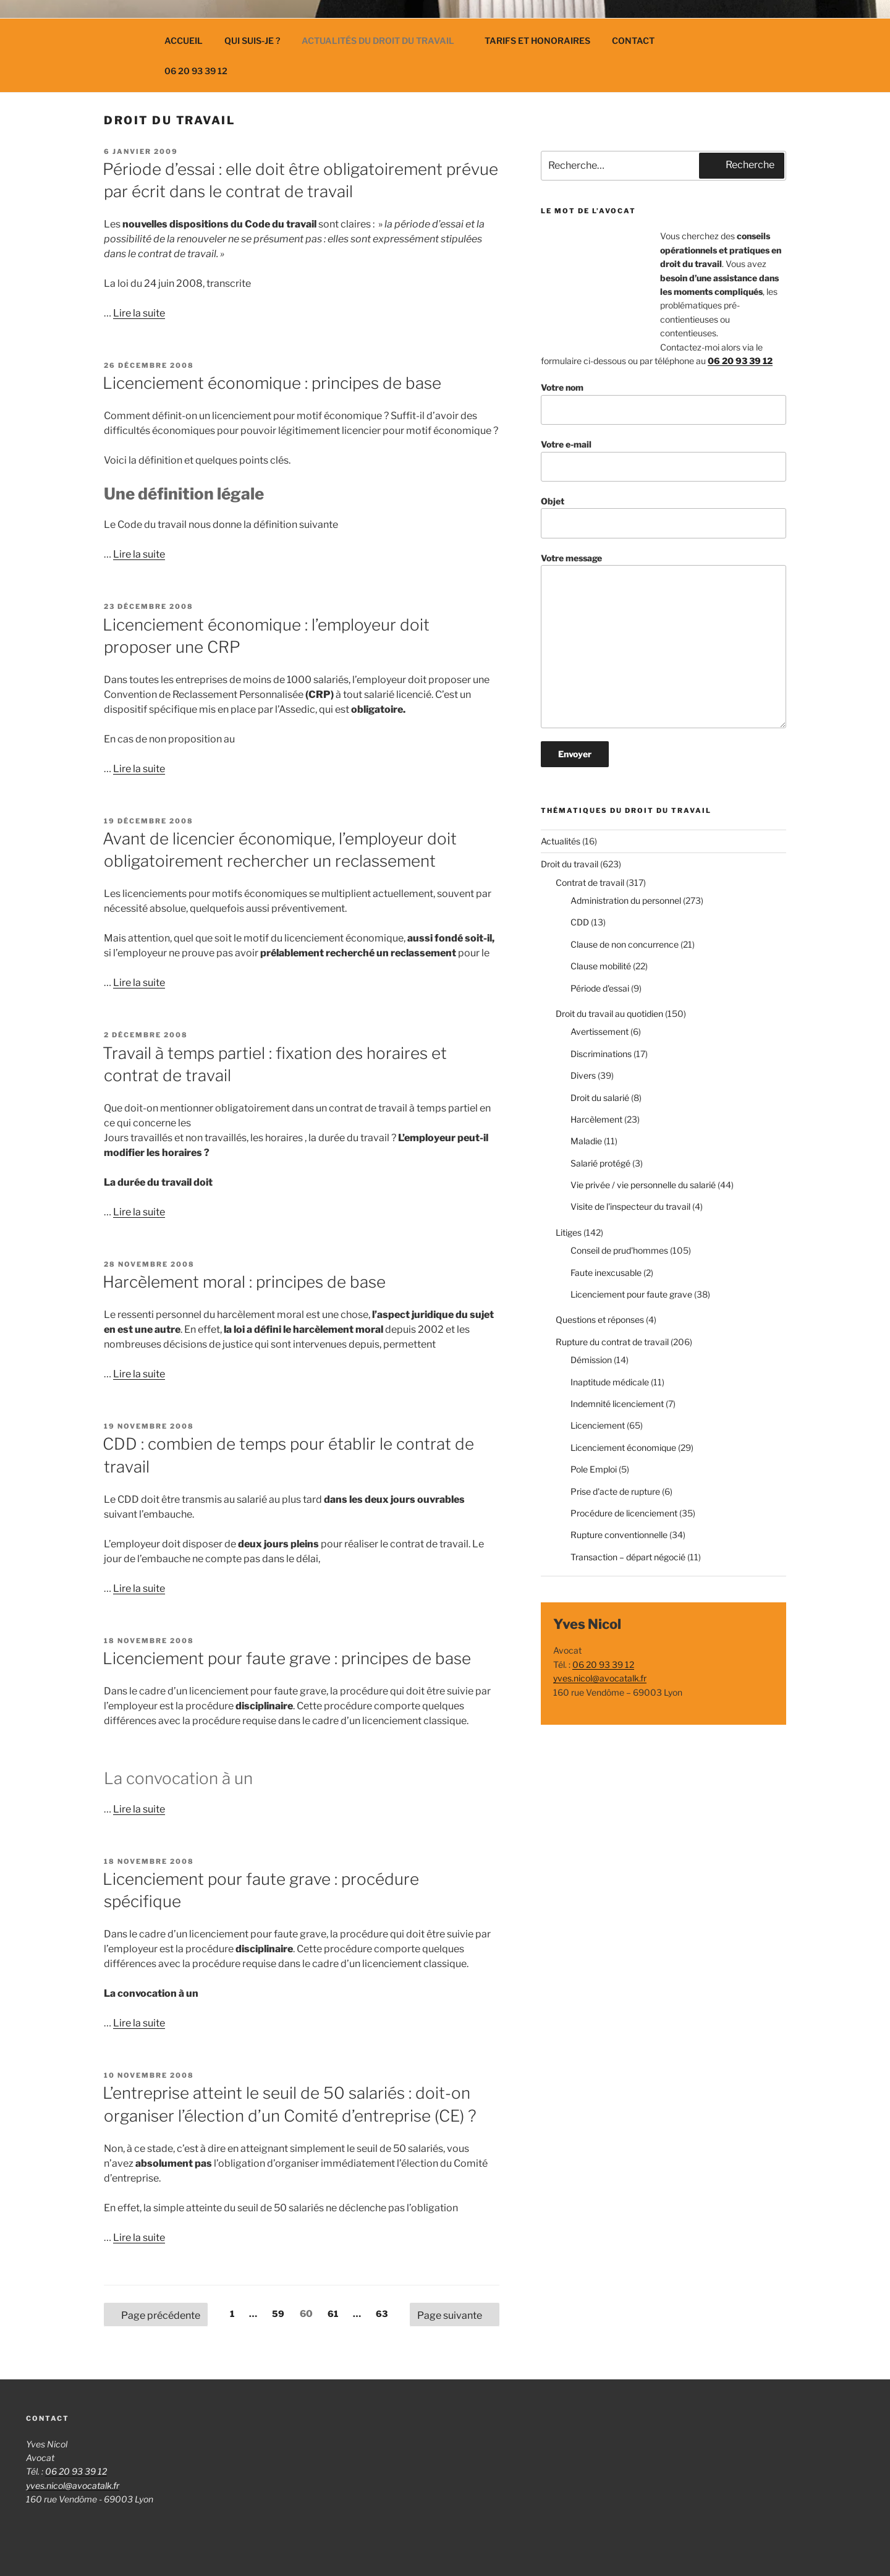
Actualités (560, 841)
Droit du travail (569, 864)
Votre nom (663, 403)
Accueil (183, 40)
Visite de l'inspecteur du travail (630, 1206)
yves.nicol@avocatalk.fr (599, 1678)
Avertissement (599, 1031)
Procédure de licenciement (623, 1513)
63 (385, 2313)
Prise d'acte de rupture (615, 1491)
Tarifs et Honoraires (537, 40)
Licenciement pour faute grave (631, 1294)
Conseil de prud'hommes (619, 1250)
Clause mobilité (600, 966)
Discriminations (601, 1053)
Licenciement (597, 1425)
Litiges (569, 1232)
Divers (583, 1075)
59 (281, 2313)
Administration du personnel (625, 900)
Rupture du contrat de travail (612, 1342)
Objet (663, 517)
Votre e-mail (663, 460)
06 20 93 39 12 (195, 71)
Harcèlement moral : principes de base (244, 1281)
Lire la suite (139, 313)
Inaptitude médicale (609, 1382)
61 (336, 2313)
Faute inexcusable (606, 1272)
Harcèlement (596, 1119)
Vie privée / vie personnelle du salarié (643, 1185)
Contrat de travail (590, 882)
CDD (579, 922)
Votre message (663, 641)
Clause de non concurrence (624, 944)
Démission (591, 1359)
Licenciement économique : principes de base (272, 383)
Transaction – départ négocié (627, 1557)
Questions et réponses (600, 1319)
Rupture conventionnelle (619, 1534)
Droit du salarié (599, 1097)
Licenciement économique (623, 1447)
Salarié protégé (600, 1163)
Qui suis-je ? (252, 40)
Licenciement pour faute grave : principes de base (287, 1658)
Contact (633, 40)
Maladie (586, 1141)
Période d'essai (599, 988)
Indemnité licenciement (617, 1403)
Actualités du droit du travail (384, 40)
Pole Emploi (593, 1469)
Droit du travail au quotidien (609, 1013)
